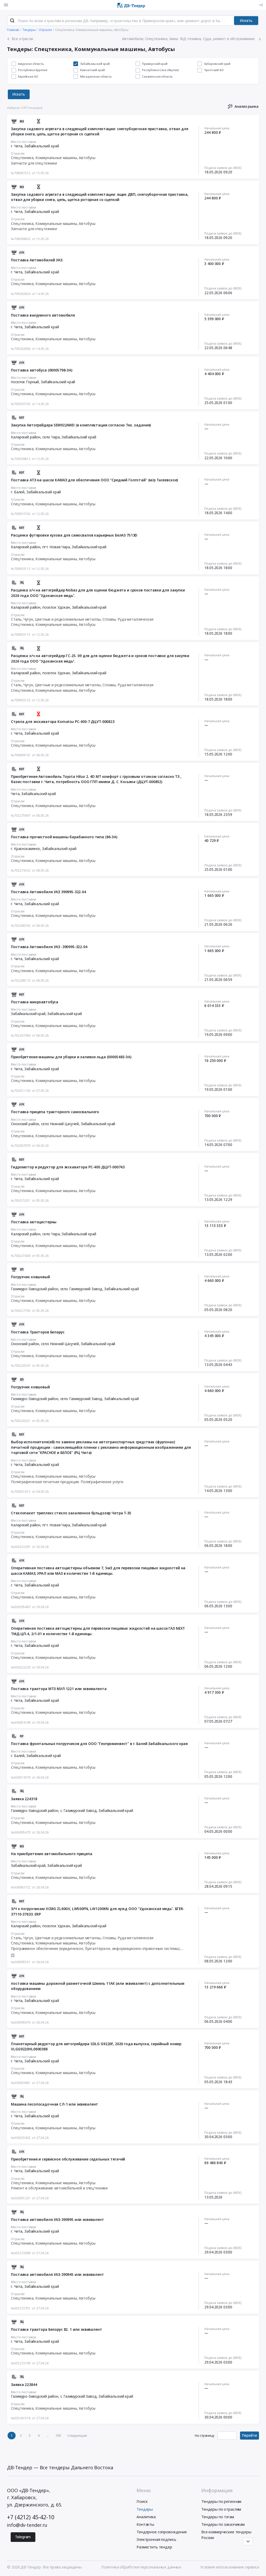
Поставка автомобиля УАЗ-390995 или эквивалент (57, 2219)
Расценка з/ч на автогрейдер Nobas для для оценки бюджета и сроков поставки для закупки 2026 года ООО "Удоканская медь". (98, 593)
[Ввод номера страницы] (227, 2436)
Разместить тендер (154, 2546)
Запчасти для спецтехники (34, 163)
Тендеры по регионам (221, 2501)
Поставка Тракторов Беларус (37, 1332)
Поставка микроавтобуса (34, 1001)
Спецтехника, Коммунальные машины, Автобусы (53, 157)
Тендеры (145, 2509)
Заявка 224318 (24, 1798)
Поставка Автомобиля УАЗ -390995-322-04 (49, 946)
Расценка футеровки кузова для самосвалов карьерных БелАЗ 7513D (74, 535)
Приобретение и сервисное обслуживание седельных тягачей (68, 2159)
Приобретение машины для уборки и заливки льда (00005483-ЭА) (71, 1056)
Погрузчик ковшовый (30, 1276)
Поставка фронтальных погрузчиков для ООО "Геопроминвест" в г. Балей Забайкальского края (99, 1743)
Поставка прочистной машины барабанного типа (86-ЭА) (64, 836)
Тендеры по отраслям (221, 2509)
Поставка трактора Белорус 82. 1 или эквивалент (56, 2329)
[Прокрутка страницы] (247, 2541)
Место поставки (23, 141)
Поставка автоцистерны (33, 1221)
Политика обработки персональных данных (141, 2566)
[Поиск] (12, 21)
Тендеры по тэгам (217, 2516)
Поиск (142, 2501)
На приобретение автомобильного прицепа (51, 1853)
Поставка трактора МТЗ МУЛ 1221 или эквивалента (58, 1688)
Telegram (23, 2536)
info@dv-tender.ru (27, 2525)
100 (58, 2435)
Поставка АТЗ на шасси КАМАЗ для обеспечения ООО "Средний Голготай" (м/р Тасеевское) (94, 479)
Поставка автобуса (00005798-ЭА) (41, 370)
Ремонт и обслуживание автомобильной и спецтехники (59, 2187)
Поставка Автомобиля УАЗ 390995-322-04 (48, 891)
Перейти (249, 2435)
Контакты (145, 2524)
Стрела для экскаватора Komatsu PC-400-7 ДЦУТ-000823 (62, 721)
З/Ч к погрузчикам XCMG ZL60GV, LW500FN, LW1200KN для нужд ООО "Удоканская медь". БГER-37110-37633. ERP (97, 1911)
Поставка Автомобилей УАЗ (36, 259)
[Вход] (260, 5)
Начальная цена (216, 128)
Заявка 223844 (24, 2384)
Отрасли (17, 153)
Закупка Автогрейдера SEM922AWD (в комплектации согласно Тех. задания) (81, 425)
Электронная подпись (156, 2539)
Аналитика (146, 2516)
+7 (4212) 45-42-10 (30, 2517)
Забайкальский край (41, 145)
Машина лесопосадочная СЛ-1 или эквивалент (54, 2104)
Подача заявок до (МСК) (223, 167)
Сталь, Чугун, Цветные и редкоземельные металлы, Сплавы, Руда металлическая (82, 619)
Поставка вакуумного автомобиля (43, 315)
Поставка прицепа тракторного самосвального (55, 1111)
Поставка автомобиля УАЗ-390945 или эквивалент (57, 2274)
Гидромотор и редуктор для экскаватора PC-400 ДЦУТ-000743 (68, 1166)
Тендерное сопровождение (162, 2531)
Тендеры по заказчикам (223, 2524)
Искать (246, 20)
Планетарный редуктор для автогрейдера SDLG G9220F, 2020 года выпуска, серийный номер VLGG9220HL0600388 (96, 2046)
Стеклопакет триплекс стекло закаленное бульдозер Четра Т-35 (71, 1512)
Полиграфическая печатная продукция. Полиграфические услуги (67, 1481)
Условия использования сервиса (229, 2566)
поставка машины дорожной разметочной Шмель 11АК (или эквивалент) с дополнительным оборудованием (97, 1986)
